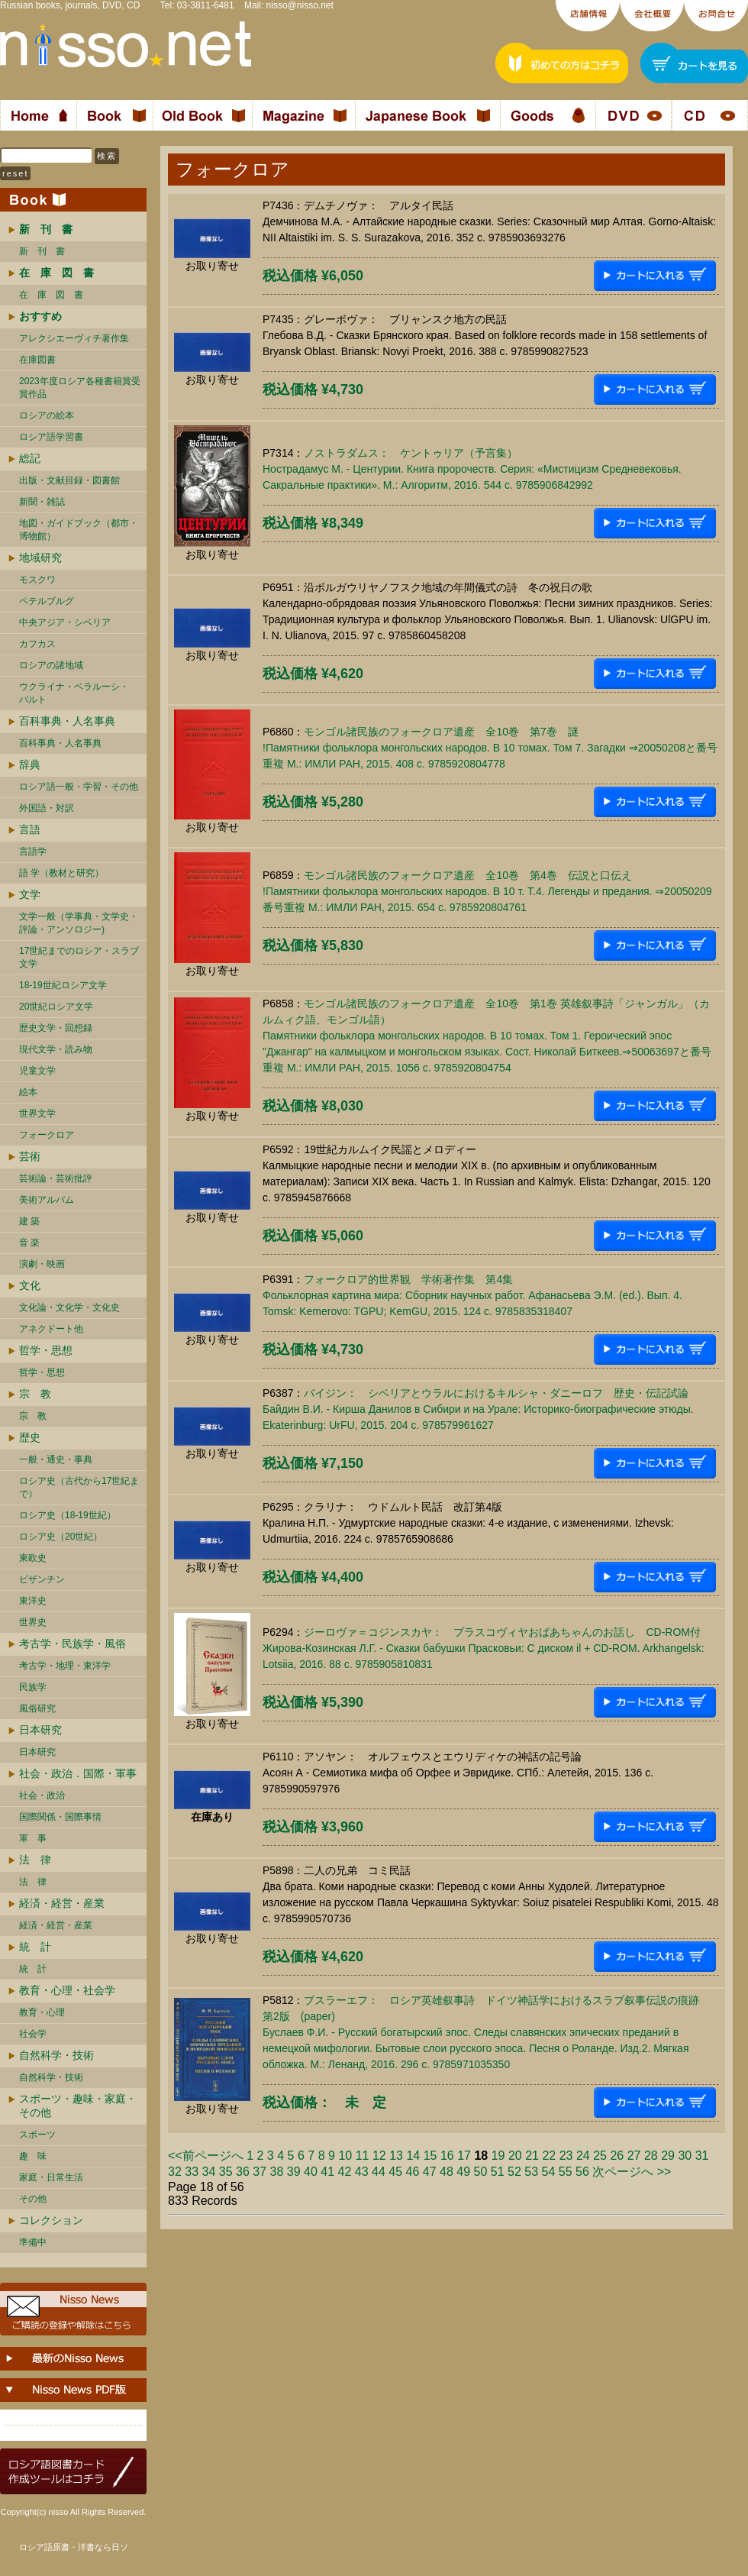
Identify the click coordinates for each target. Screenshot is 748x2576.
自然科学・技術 (56, 2055)
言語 (29, 829)
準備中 (33, 2242)
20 (515, 2155)
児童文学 (37, 1070)
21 (532, 2155)
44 (378, 2171)
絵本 (28, 1092)
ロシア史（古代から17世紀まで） (79, 1487)
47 (430, 2171)
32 (175, 2171)
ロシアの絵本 (46, 415)
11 (362, 2155)
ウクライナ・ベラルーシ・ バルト (74, 693)
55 (565, 2171)
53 (531, 2171)
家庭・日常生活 (51, 2177)
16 (447, 2155)
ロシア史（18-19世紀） (67, 1515)
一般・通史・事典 (55, 1459)
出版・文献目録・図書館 (69, 480)
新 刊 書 (42, 251)
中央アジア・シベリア (65, 622)
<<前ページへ (205, 2155)
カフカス (37, 643)
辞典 (29, 764)
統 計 (35, 1947)
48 (446, 2171)
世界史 (33, 1622)
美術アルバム (46, 1199)
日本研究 (40, 1730)
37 (259, 2171)
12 (379, 2155)
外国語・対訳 (46, 808)
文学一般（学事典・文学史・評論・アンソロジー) (78, 923)
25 (600, 2155)
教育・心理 (42, 2012)
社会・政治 (42, 1795)
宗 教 (35, 1394)
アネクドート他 (51, 1329)
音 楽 (29, 1242)
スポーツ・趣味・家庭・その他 (78, 2106)
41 (327, 2171)
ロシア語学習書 (51, 436)
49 (463, 2171)
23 (566, 2155)
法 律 (35, 1860)
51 (498, 2171)
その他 (33, 2198)
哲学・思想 (46, 1350)
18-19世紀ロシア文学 (63, 985)
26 (617, 2155)
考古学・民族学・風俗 (72, 1643)
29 (668, 2155)
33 (191, 2171)
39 (294, 2171)
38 (277, 2171)
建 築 (29, 1221)
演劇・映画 (42, 1264)
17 (464, 2155)
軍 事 (33, 1838)
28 (651, 2155)
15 (430, 2155)
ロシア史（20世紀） (60, 1536)
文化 (29, 1285)
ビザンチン (42, 1579)
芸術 (29, 1156)
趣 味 (33, 2156)
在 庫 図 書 (51, 294)
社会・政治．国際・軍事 (78, 1773)
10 (345, 2155)
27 (634, 2155)
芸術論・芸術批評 (55, 1178)
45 (395, 2171)
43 (362, 2171)
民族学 (33, 1687)
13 (396, 2155)
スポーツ (37, 2134)
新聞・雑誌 (42, 501)
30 (685, 2155)
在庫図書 (37, 359)
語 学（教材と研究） (61, 873)
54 (549, 2171)
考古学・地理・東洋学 (65, 1665)
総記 (29, 458)
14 (413, 2155)
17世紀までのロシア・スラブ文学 (79, 957)
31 (702, 2155)
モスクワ (37, 579)
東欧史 (33, 1558)
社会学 (33, 2033)
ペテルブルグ (46, 601)
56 (582, 2171)
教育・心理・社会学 (67, 1990)
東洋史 (33, 1600)
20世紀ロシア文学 (56, 1006)
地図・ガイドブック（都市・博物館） (78, 529)
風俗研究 (37, 1708)
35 (226, 2171)
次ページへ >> (631, 2171)
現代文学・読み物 (55, 1049)
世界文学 (37, 1113)
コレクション (51, 2220)
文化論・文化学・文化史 (69, 1307)
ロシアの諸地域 (51, 665)
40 (311, 2171)
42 (345, 2171)
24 (583, 2155)
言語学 (33, 851)
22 (549, 2155)
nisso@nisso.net (300, 5)
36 (243, 2171)
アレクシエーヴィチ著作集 (74, 338)
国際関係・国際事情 (60, 1817)
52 (514, 2171)
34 (209, 2171)
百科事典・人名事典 (67, 721)
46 (413, 2171)
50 (481, 2171)
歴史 (29, 1437)
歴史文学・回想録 (55, 1028)
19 (498, 2155)
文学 (29, 894)
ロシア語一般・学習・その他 (78, 786)
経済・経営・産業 (62, 1903)
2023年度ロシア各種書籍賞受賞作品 (79, 387)
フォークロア (46, 1135)
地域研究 (40, 557)
